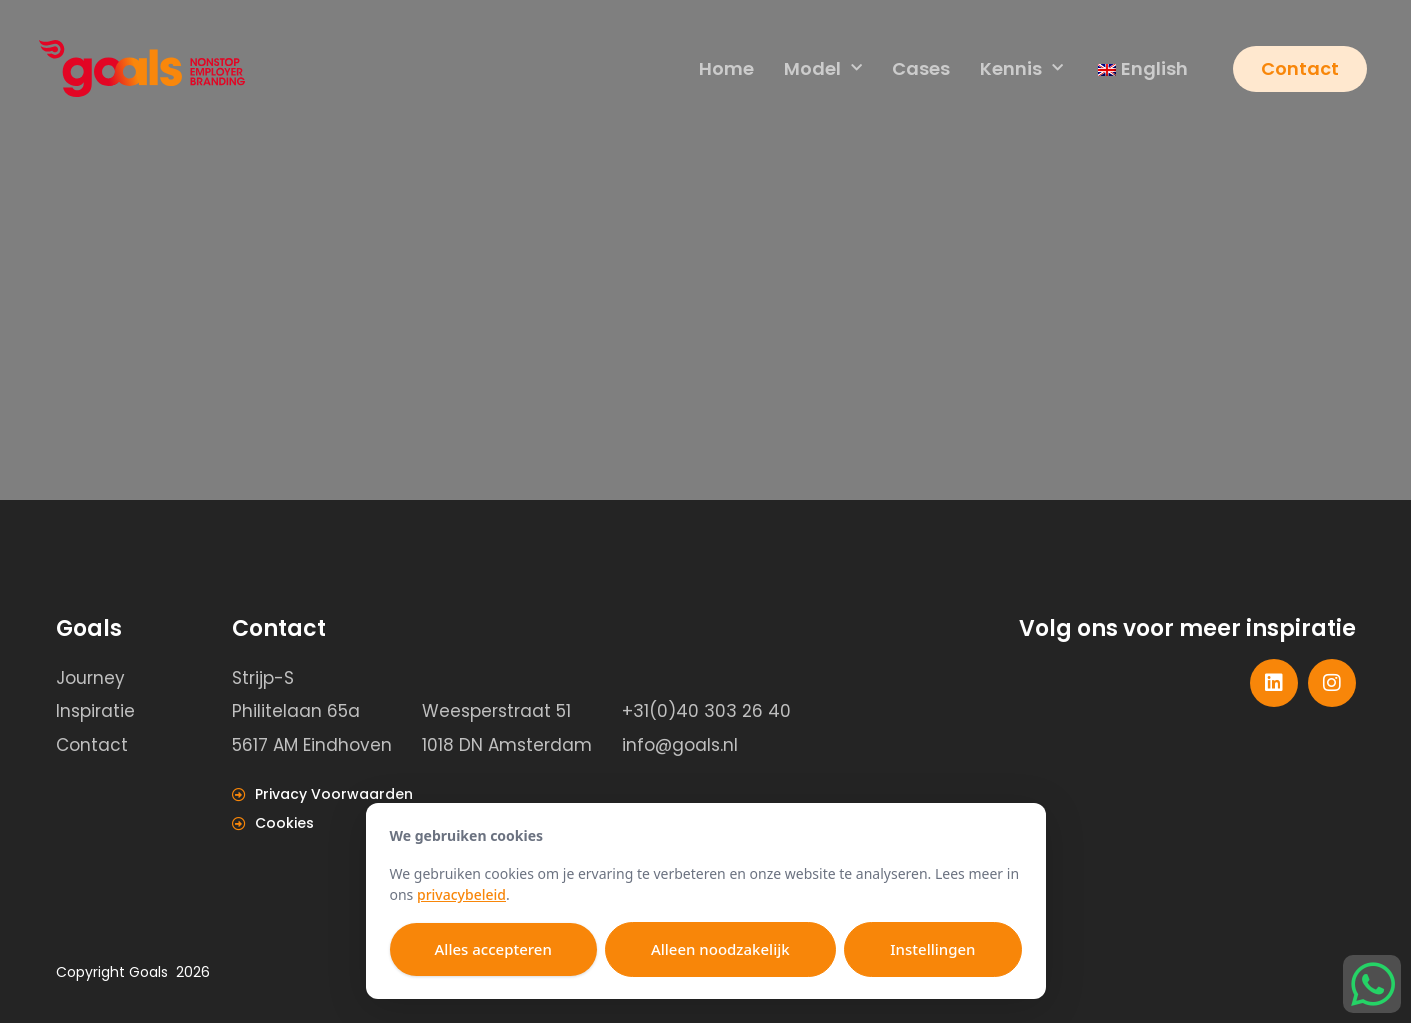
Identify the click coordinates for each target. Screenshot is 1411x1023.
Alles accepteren (493, 949)
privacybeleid (461, 894)
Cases (921, 68)
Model (823, 69)
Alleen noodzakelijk (720, 949)
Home (726, 68)
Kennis (1021, 69)
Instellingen (932, 949)
